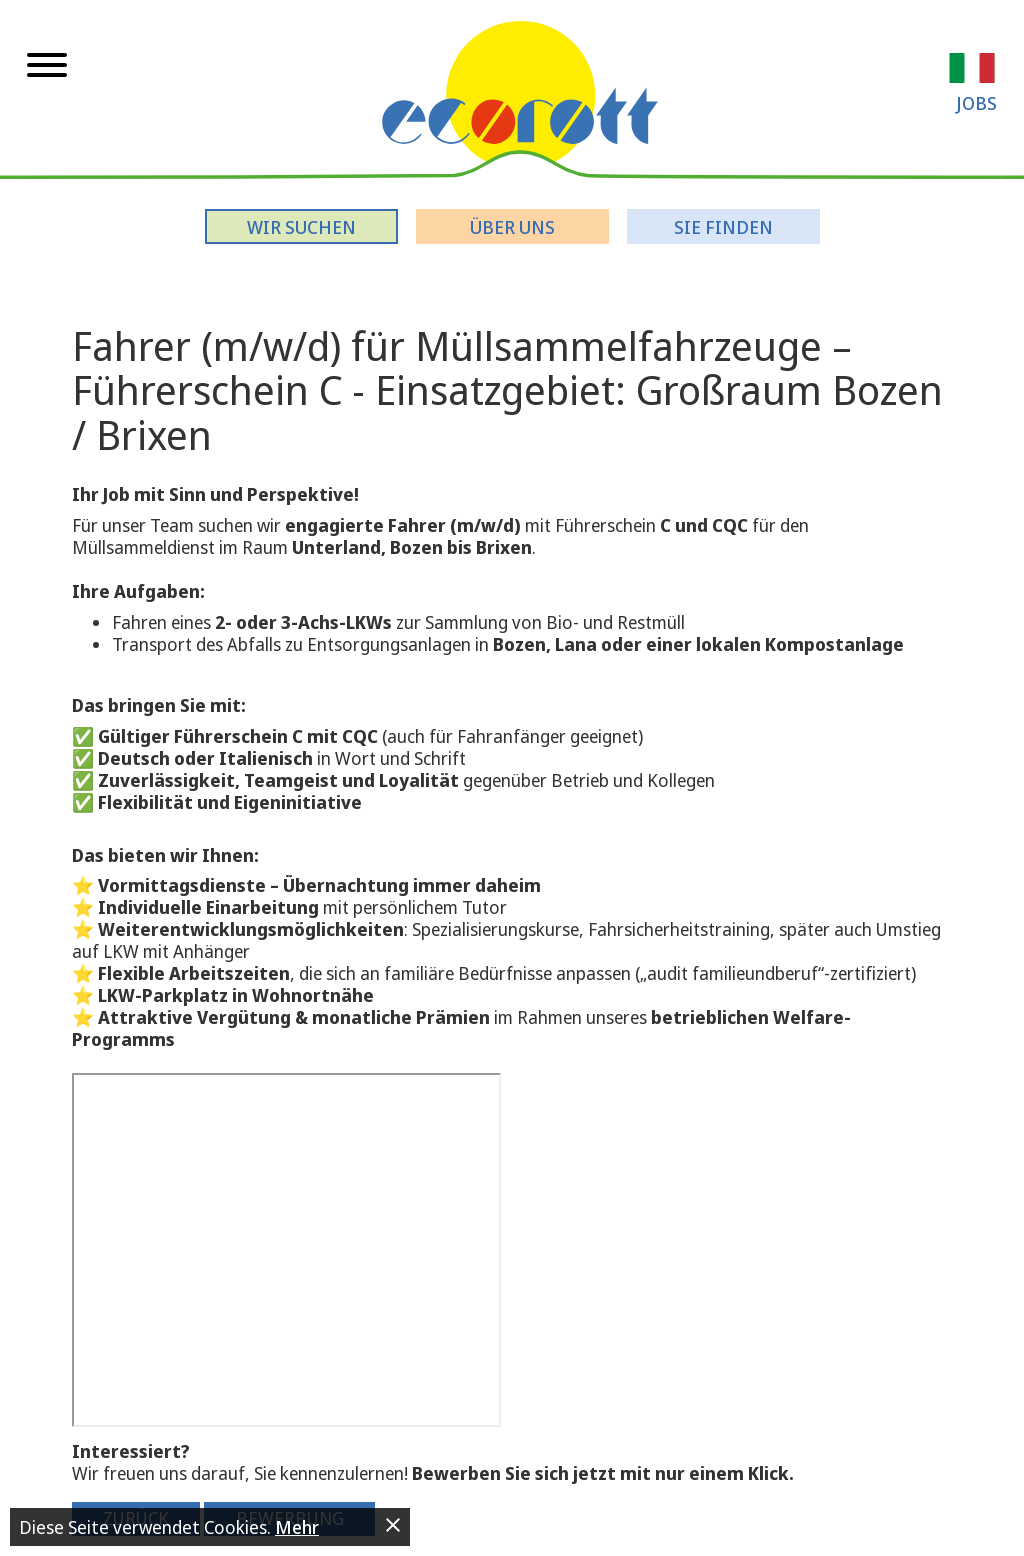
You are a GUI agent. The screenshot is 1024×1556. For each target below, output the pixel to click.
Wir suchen (301, 227)
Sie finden (723, 227)
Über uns (512, 227)
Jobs (976, 103)
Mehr (297, 1527)
